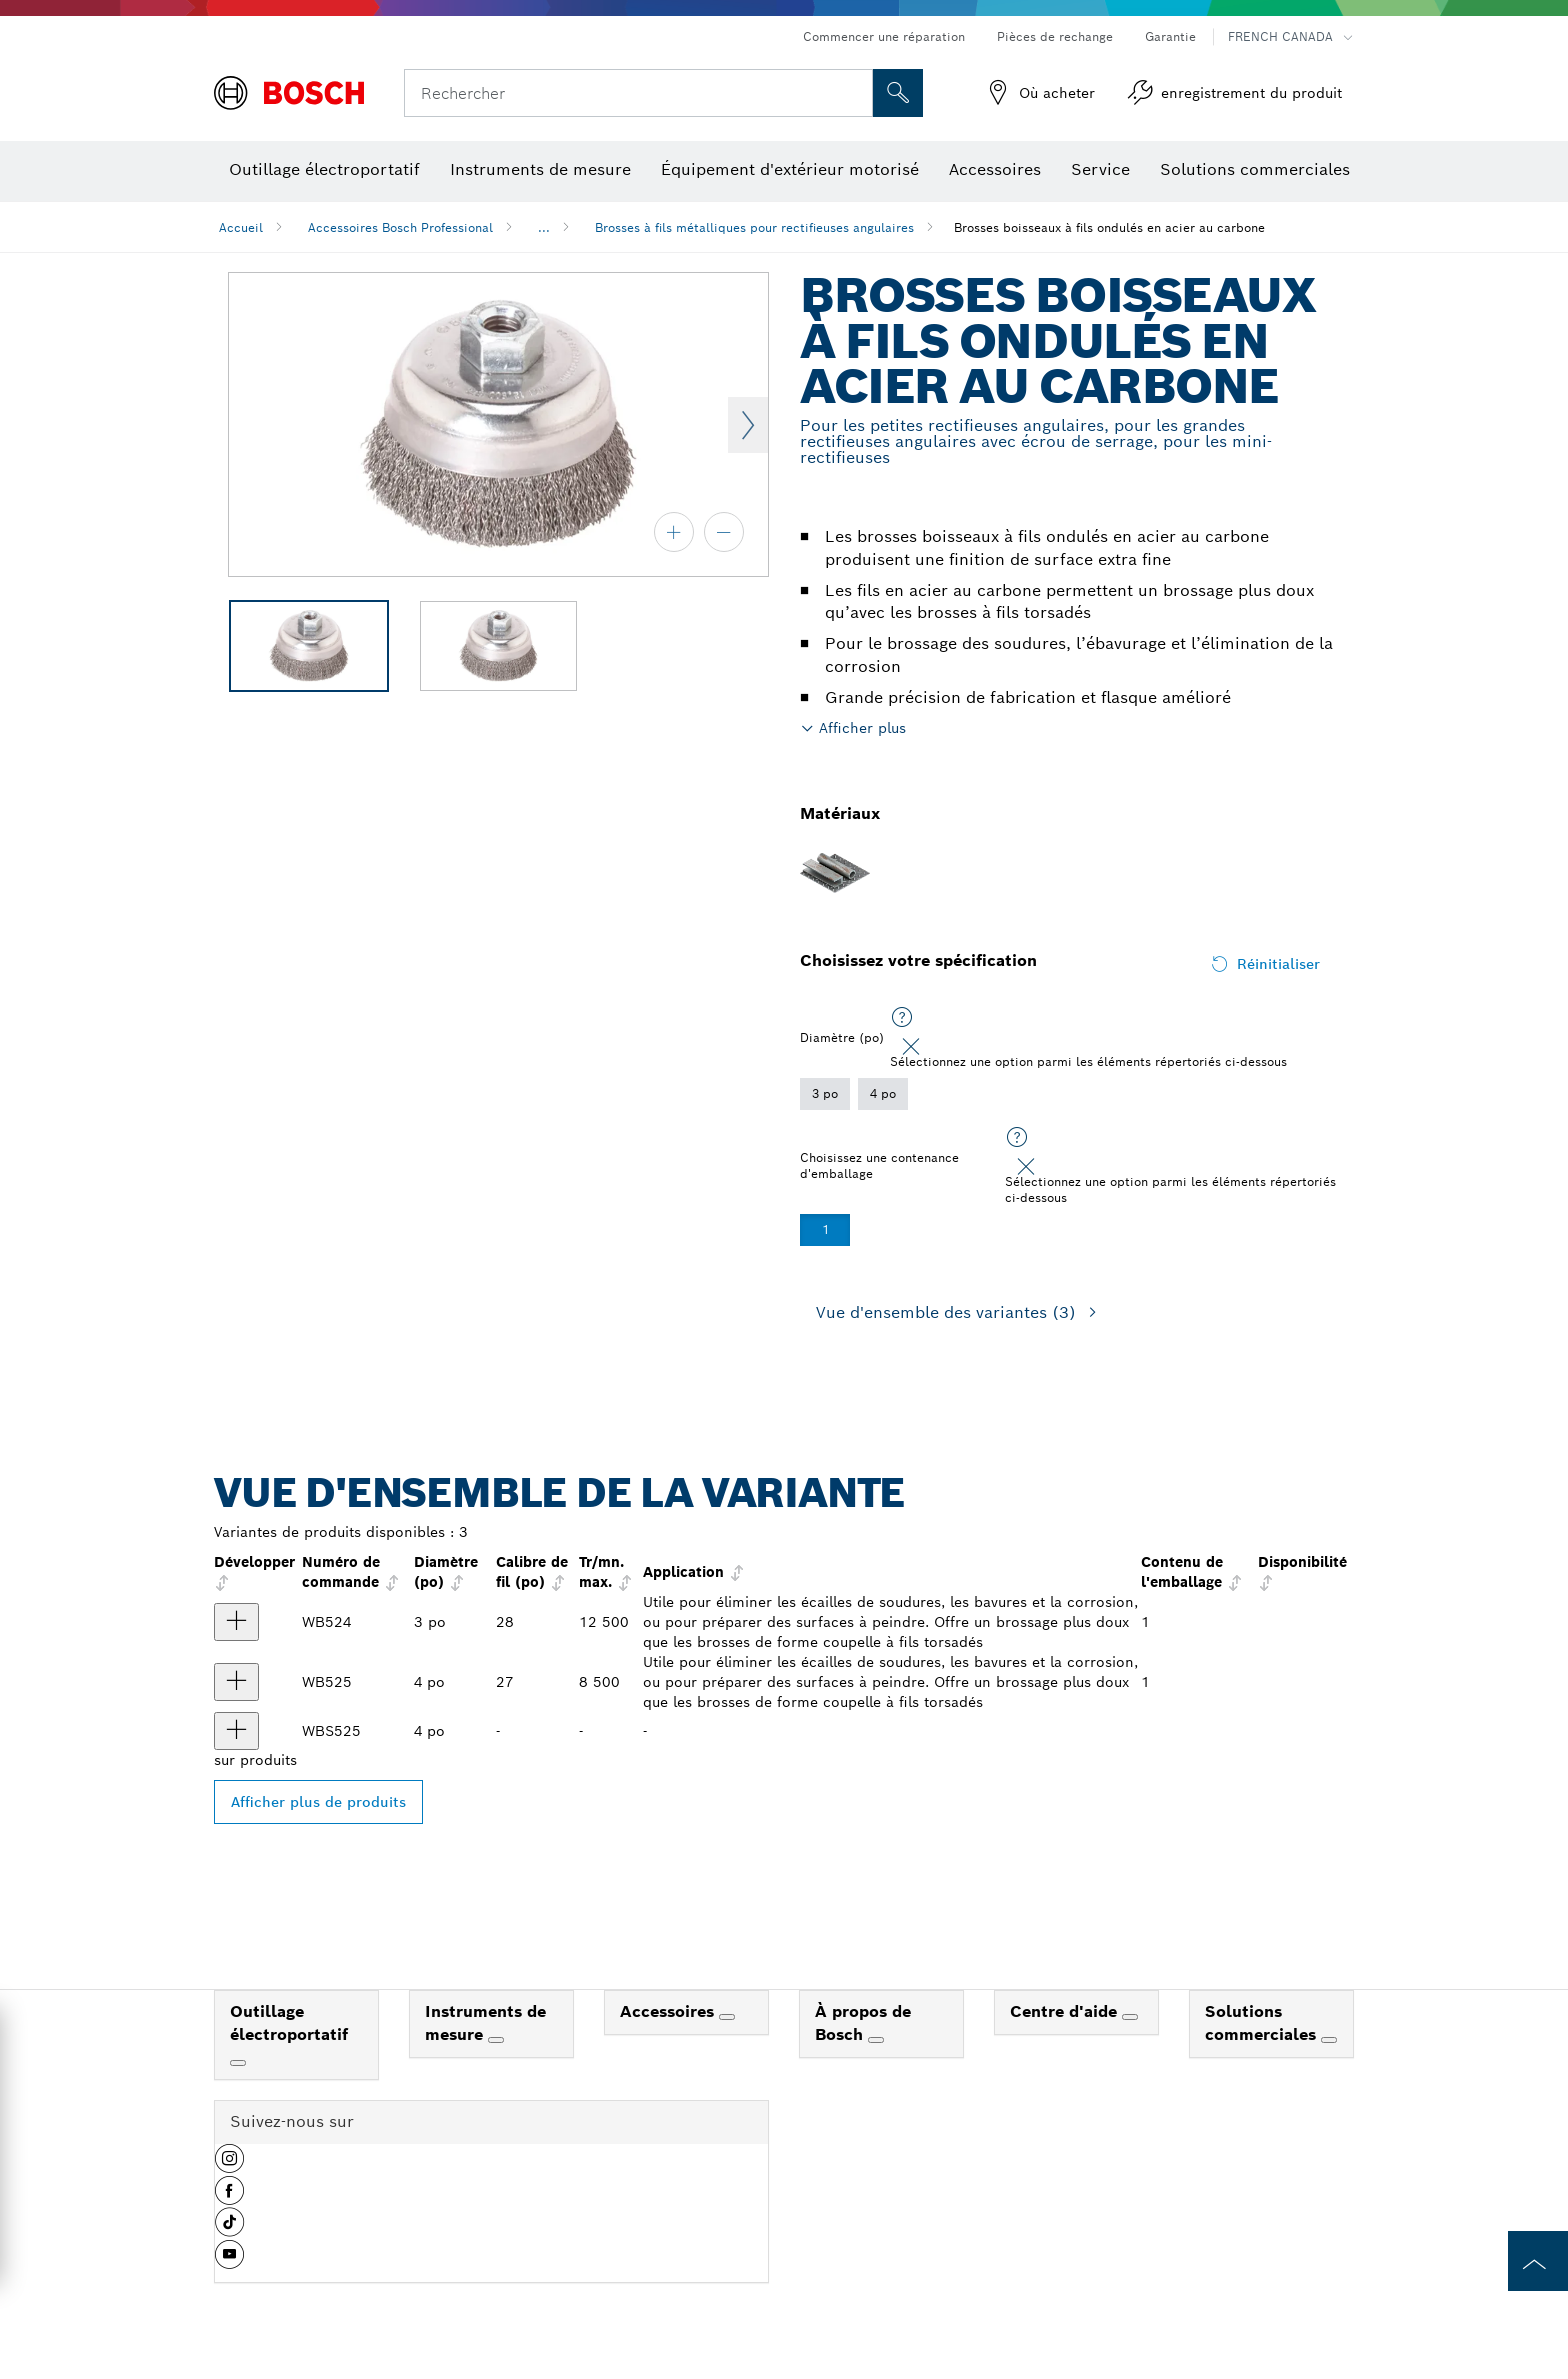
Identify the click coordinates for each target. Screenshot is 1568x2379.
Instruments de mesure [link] (485, 2023)
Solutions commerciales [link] (1263, 2023)
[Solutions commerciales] (1329, 2040)
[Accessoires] (727, 2017)
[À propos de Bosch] (876, 2040)
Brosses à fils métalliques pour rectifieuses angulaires (754, 227)
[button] (229, 2166)
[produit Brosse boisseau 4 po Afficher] (236, 1731)
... (544, 227)
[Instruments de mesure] (496, 2040)
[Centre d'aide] (1130, 2017)
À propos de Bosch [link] (863, 2023)
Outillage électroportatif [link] (289, 2023)
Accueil (241, 227)
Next (748, 425)
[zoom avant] (674, 532)
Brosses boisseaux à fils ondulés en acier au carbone (1109, 227)
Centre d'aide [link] (1066, 2011)
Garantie (1170, 36)
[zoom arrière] (724, 532)
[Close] (911, 1047)
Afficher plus (862, 728)
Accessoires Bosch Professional (400, 227)
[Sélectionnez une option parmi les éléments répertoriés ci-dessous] (902, 1018)
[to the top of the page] (1538, 2261)
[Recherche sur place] (898, 93)
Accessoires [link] (669, 2011)
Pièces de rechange (1055, 36)
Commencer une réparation (884, 36)
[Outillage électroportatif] (238, 2063)
